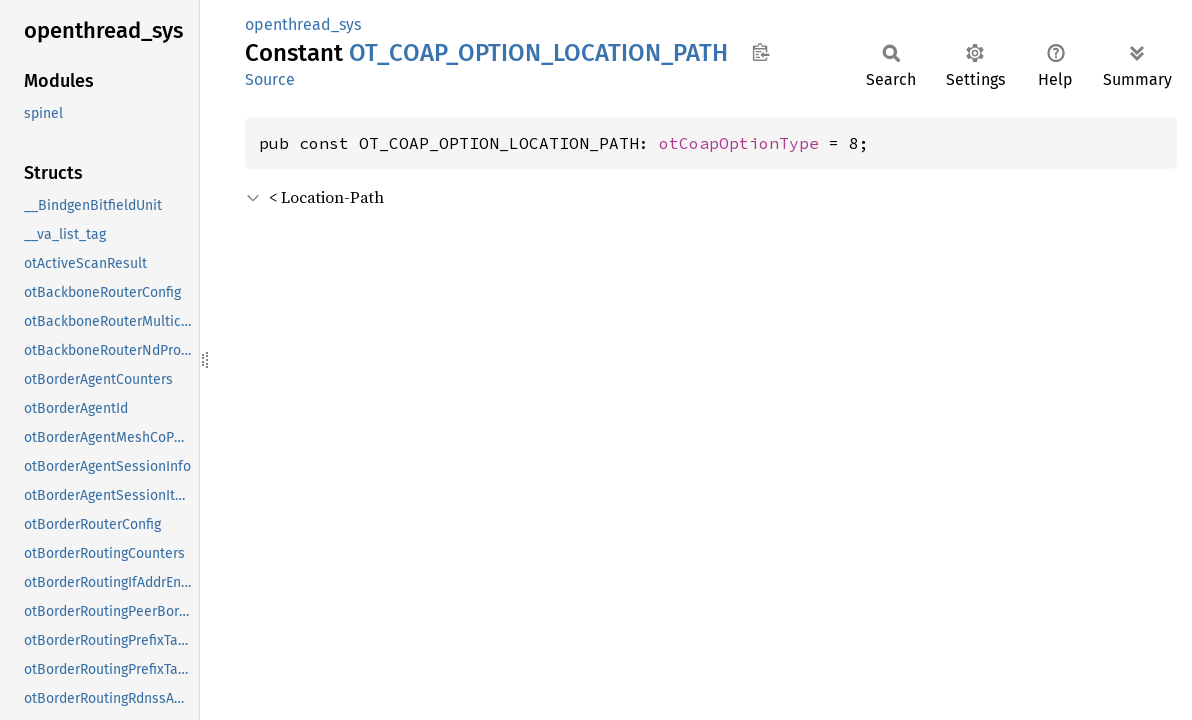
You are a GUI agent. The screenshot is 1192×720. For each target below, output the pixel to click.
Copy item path (760, 52)
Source (270, 79)
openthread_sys (303, 24)
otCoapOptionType (739, 143)
